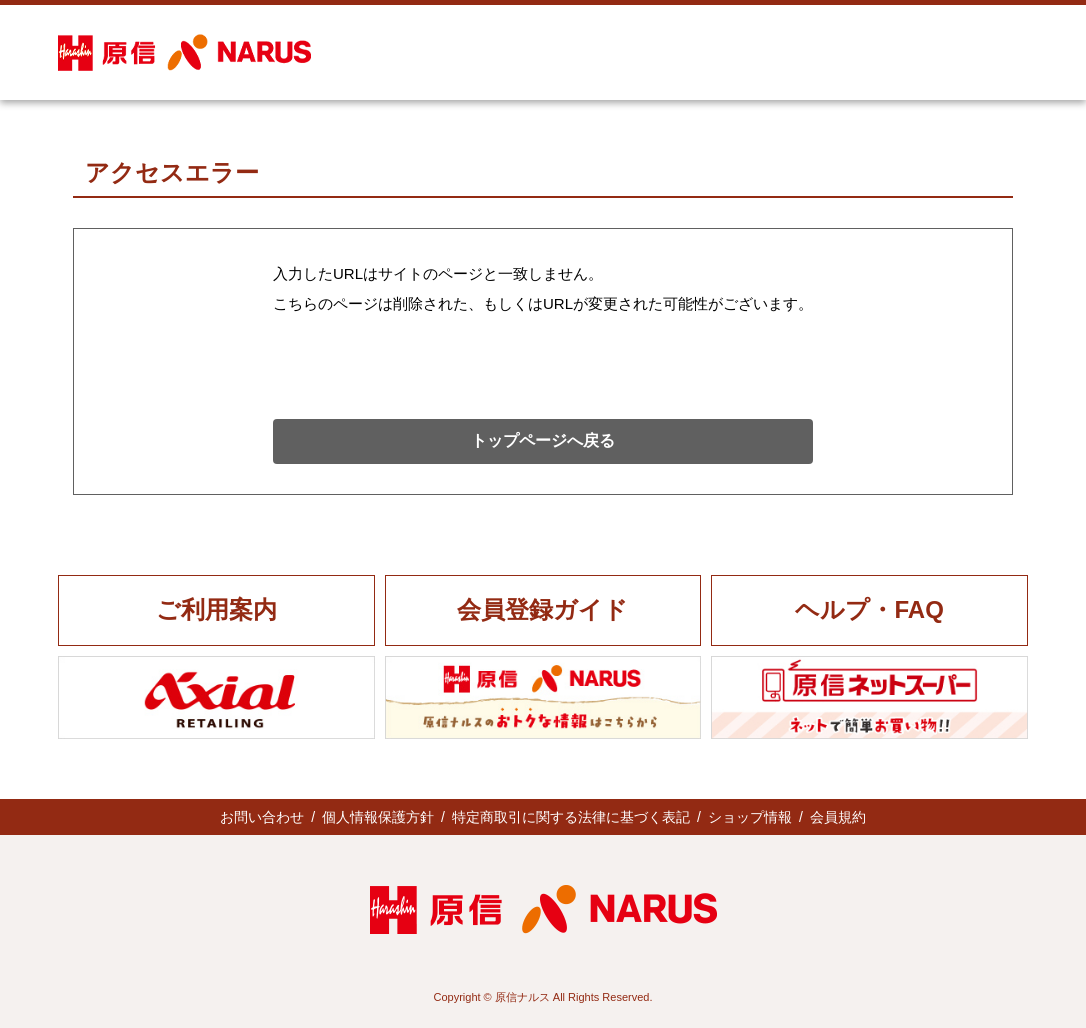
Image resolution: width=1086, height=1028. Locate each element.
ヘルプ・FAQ (869, 609)
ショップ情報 (750, 817)
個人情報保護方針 (378, 817)
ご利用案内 (216, 609)
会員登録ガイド (542, 609)
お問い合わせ (262, 817)
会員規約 (838, 817)
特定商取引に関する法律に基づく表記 (571, 817)
